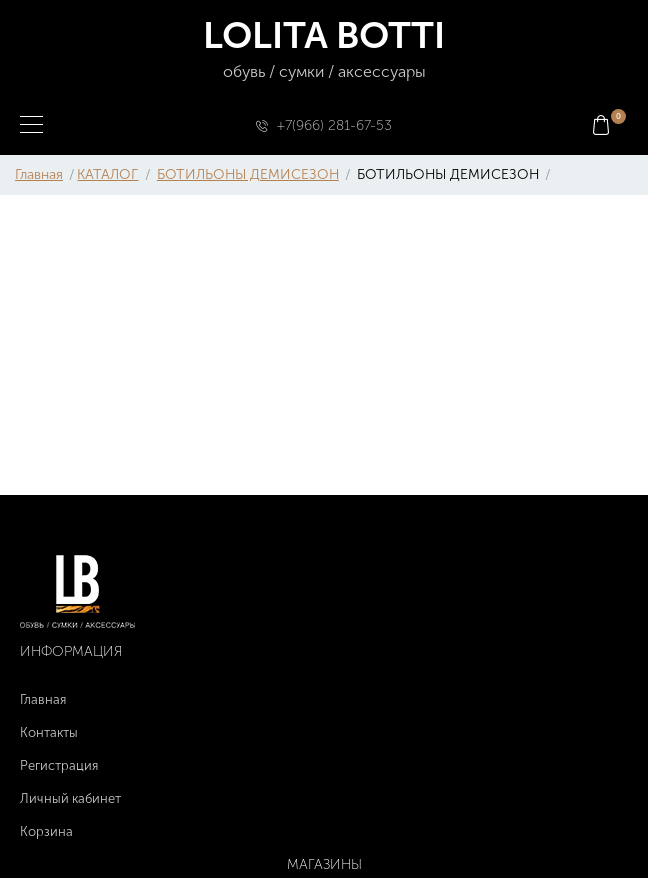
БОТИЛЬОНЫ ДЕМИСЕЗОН (248, 174)
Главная (39, 174)
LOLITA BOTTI (324, 49)
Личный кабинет (70, 798)
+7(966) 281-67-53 (334, 125)
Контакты (49, 732)
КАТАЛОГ (107, 174)
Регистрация (59, 765)
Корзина (46, 831)
